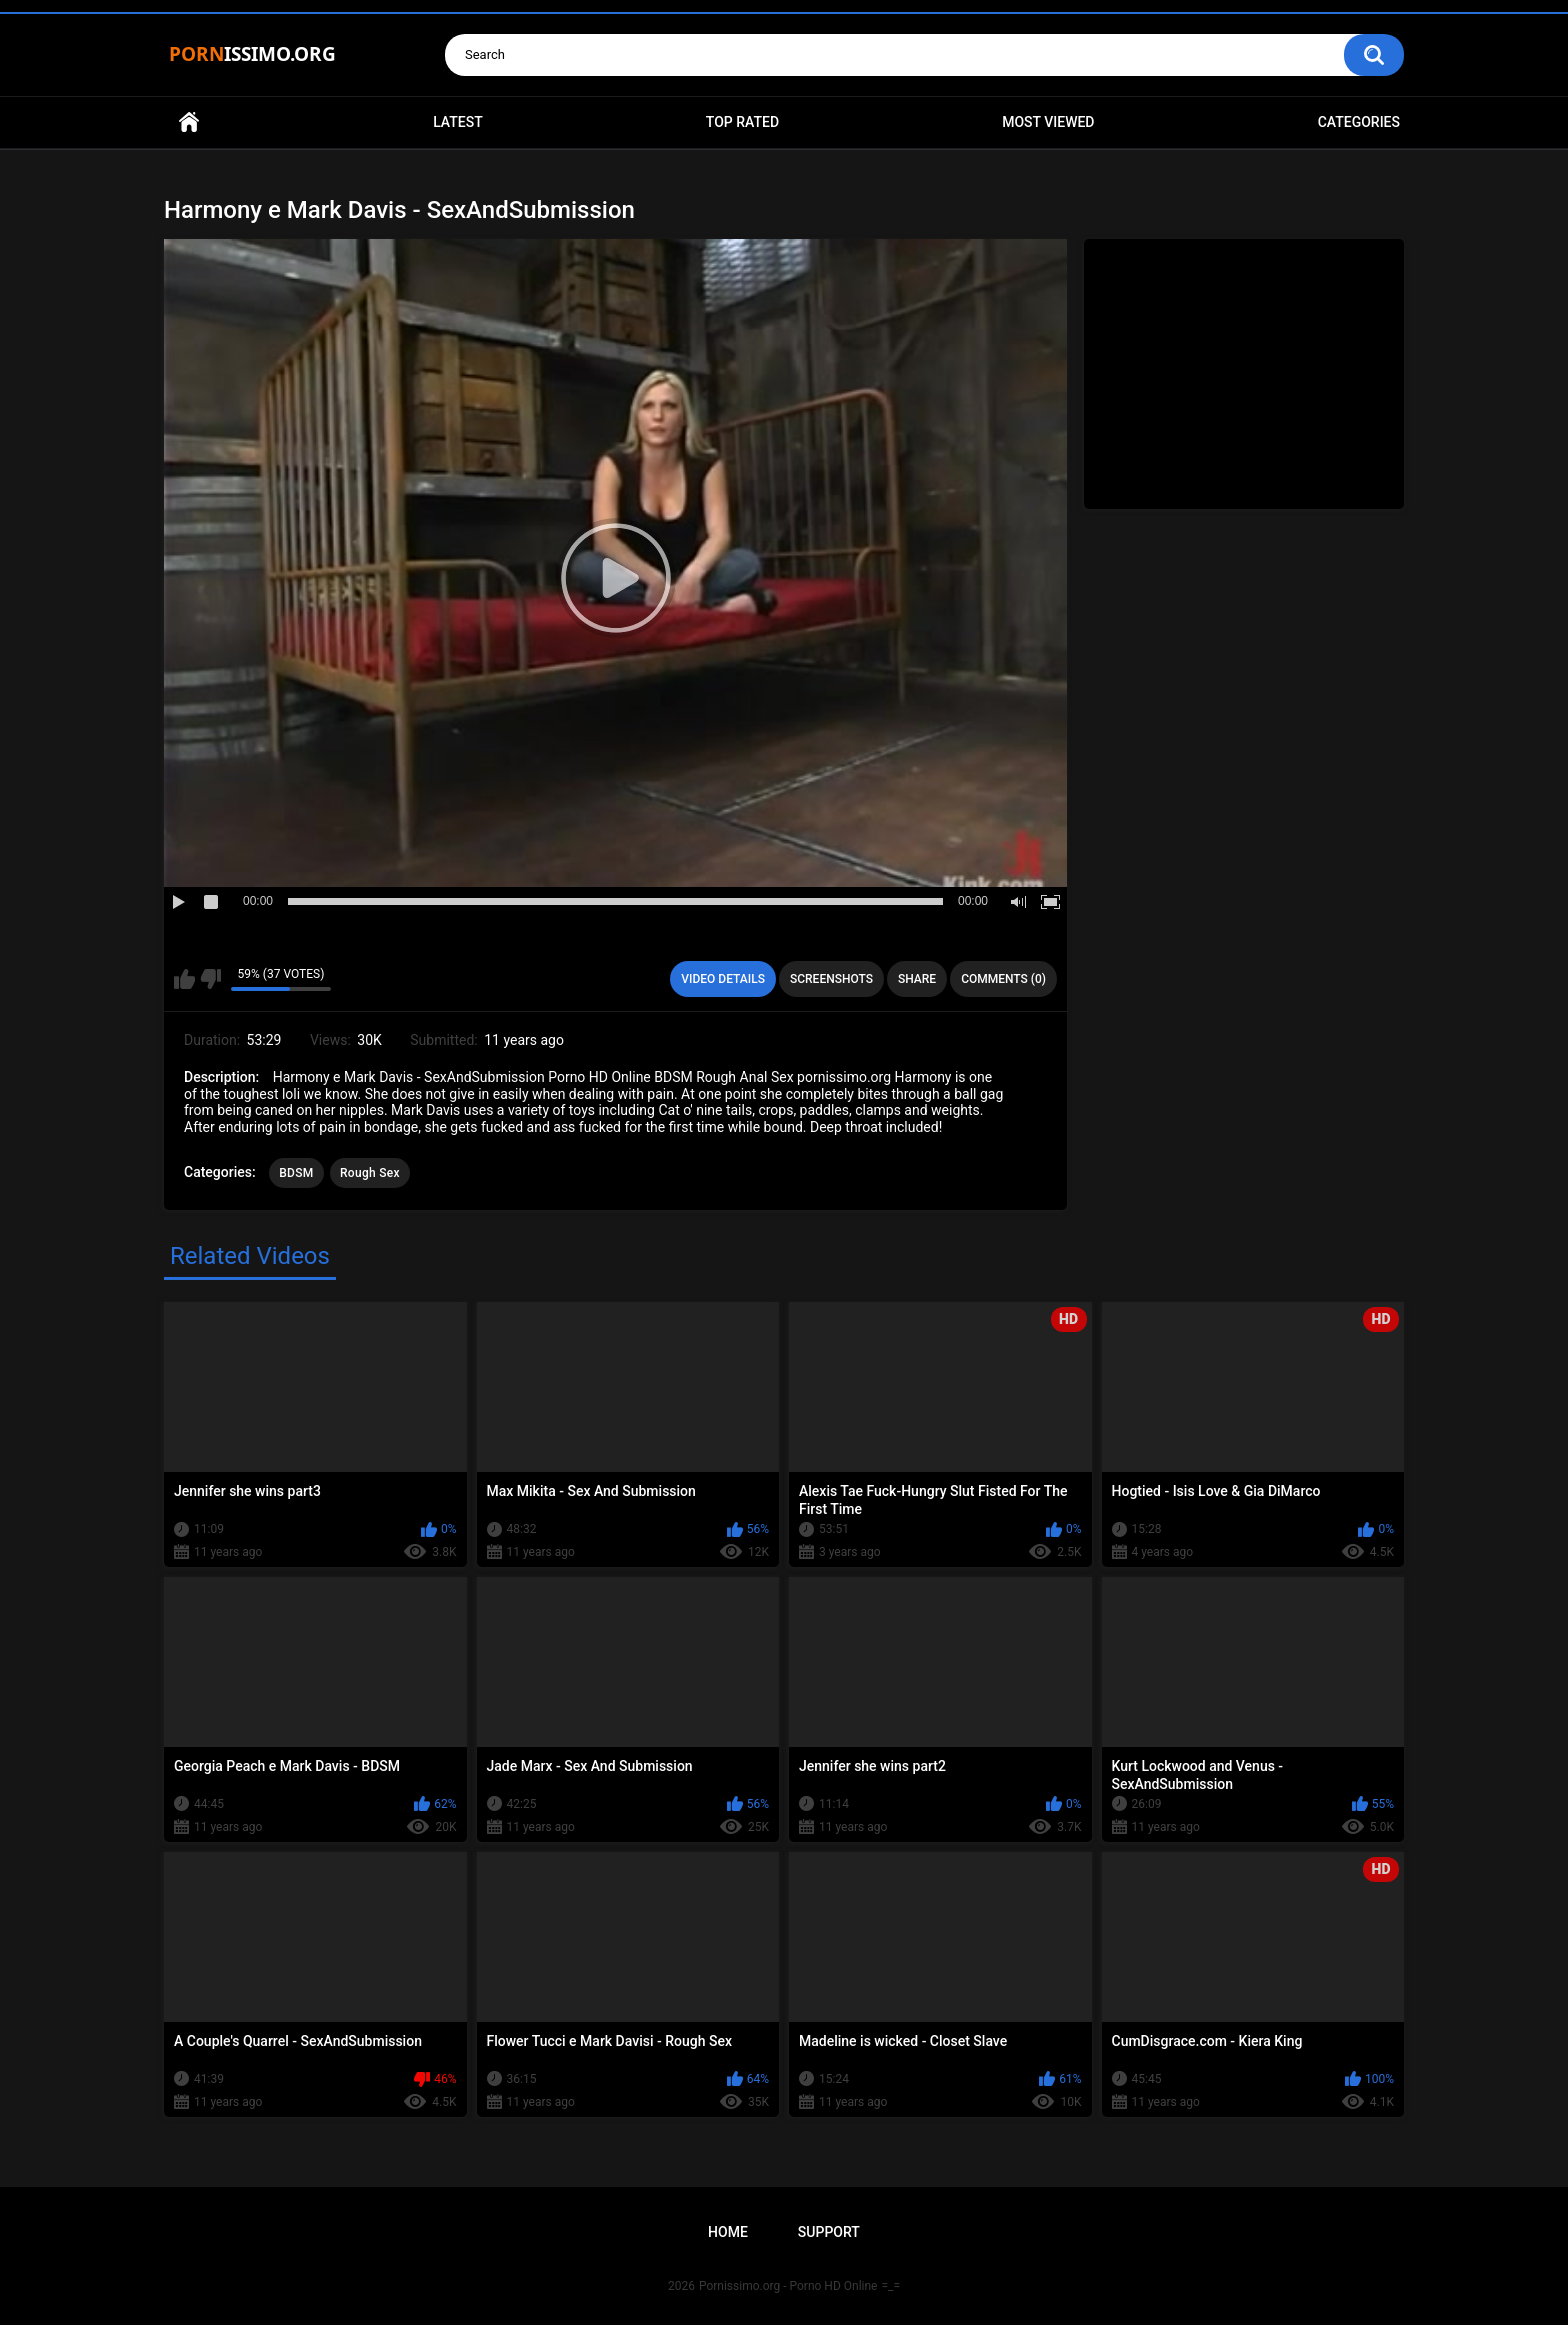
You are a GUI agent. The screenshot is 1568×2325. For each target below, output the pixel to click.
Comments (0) (1003, 979)
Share (917, 979)
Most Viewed (1048, 122)
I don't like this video (210, 979)
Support (829, 2232)
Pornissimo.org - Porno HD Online (788, 2286)
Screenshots (831, 979)
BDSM (296, 1173)
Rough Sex (370, 1173)
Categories (1359, 122)
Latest (458, 122)
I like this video (184, 979)
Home (189, 122)
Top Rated (742, 122)
